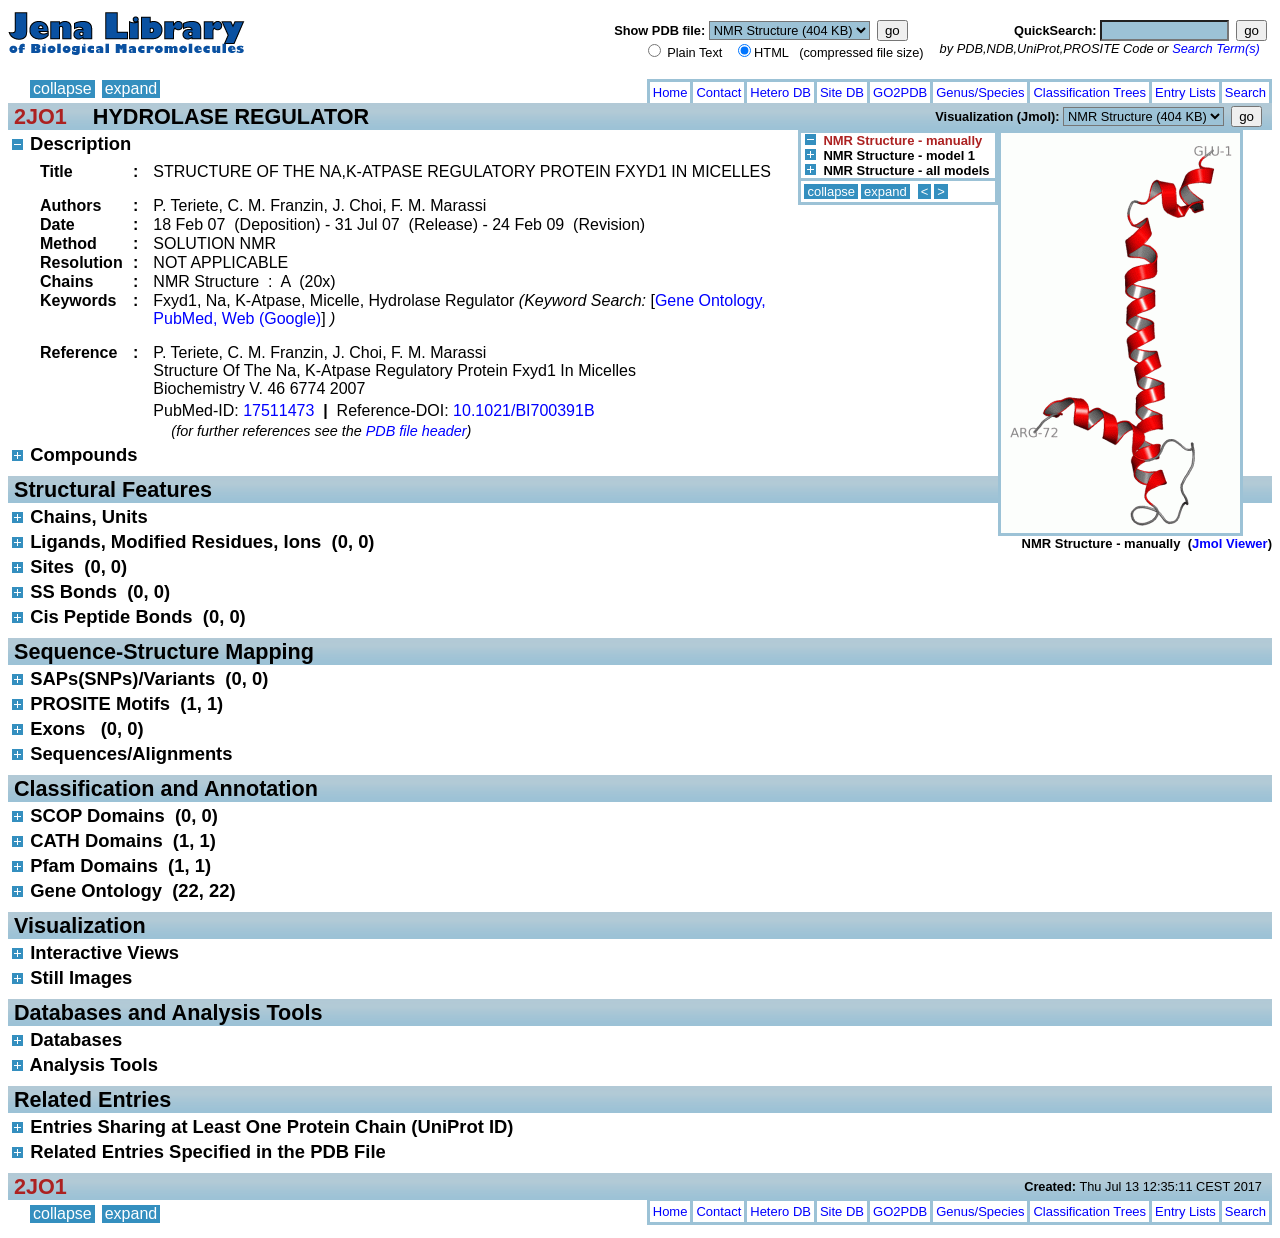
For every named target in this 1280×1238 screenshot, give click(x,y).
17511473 (278, 410)
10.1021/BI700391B (523, 410)
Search (1245, 92)
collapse (62, 88)
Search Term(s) (1216, 48)
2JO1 (40, 116)
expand (131, 88)
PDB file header (416, 431)
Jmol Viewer (1230, 543)
